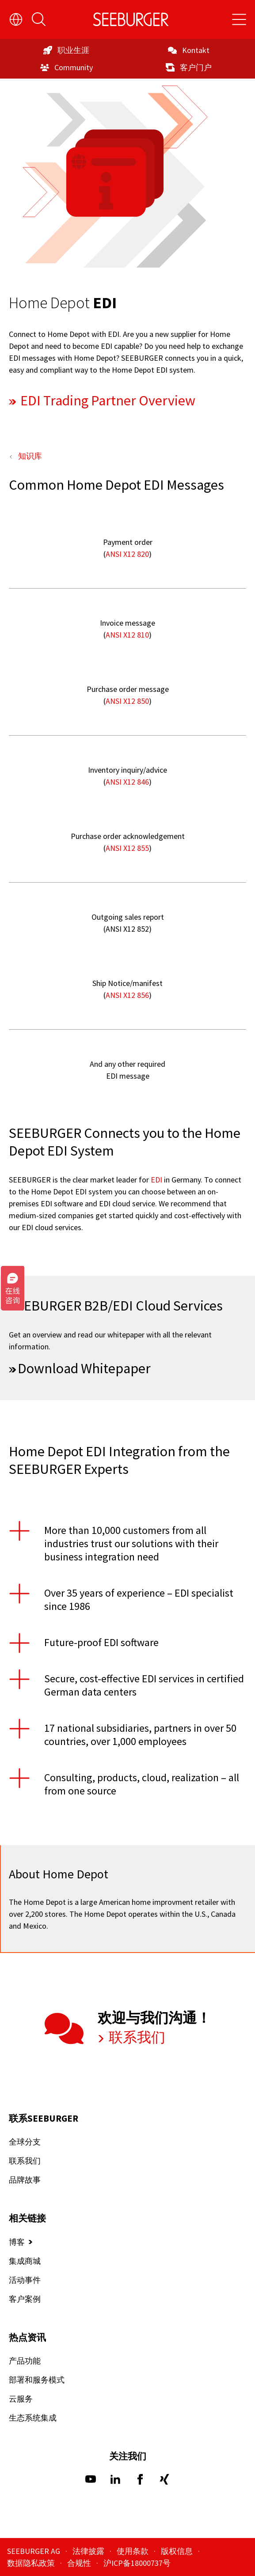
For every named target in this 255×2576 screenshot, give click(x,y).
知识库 (30, 455)
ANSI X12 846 (127, 781)
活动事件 (25, 2280)
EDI (156, 1179)
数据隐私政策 (32, 2563)
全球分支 (25, 2142)
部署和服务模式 (37, 2380)
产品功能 (25, 2361)
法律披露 (89, 2551)
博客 (17, 2242)
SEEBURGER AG (34, 2551)
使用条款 (133, 2551)
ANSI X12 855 (127, 847)
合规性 (80, 2563)
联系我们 (135, 2037)
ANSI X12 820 (127, 553)
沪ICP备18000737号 (137, 2563)
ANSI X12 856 (127, 995)
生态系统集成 (33, 2418)
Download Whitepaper (84, 1368)
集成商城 (25, 2261)
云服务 (21, 2399)
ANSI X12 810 (127, 634)
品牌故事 (25, 2180)
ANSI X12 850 (127, 700)
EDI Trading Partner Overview (106, 400)
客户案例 (25, 2299)
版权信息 (177, 2551)
